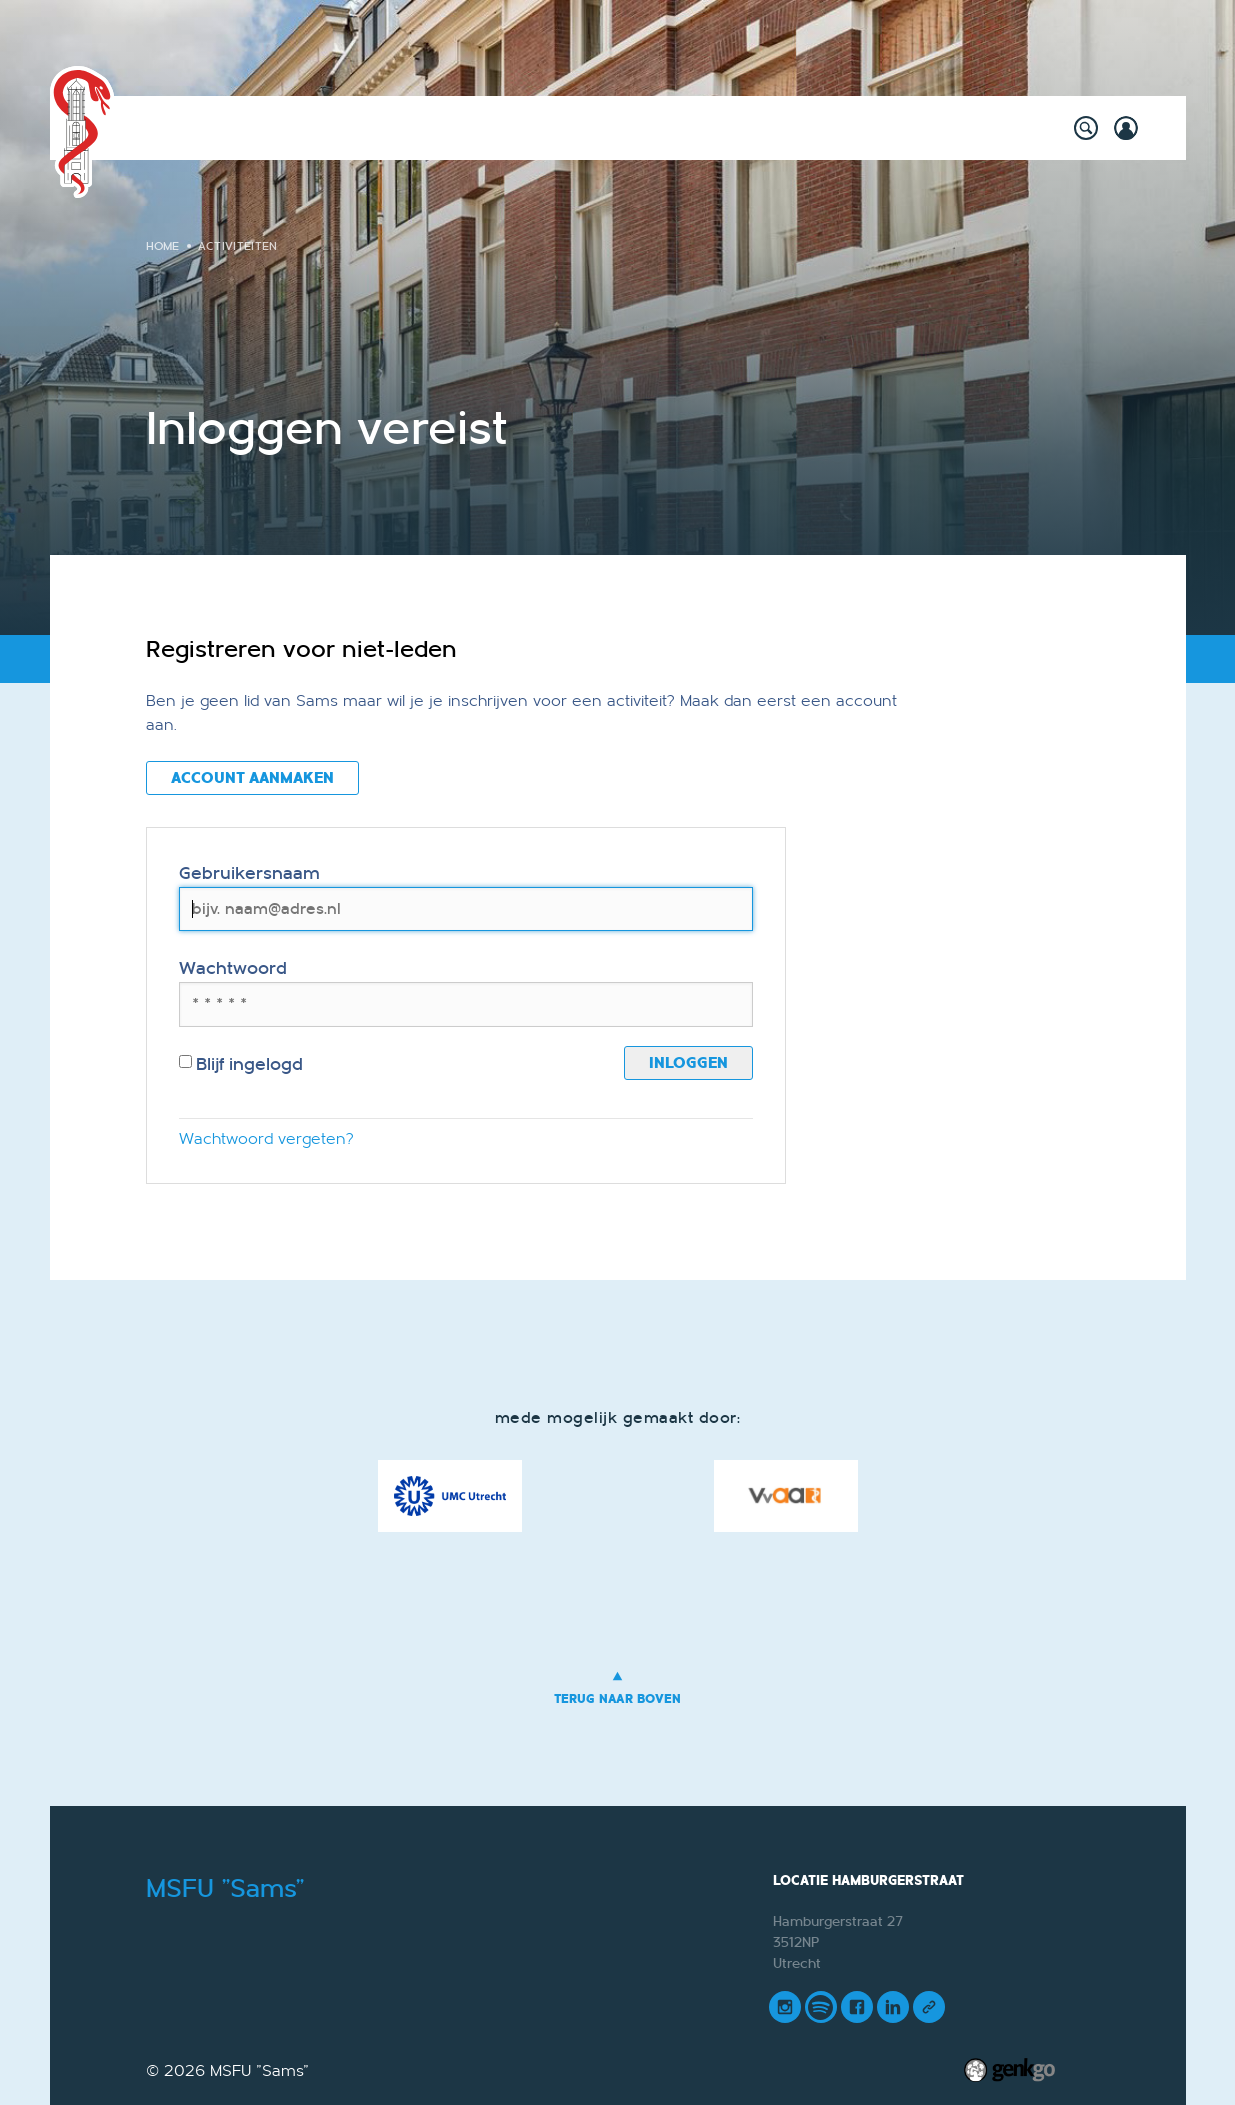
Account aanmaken (252, 778)
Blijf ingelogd (241, 1064)
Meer (971, 128)
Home (186, 128)
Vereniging (728, 128)
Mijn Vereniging (861, 128)
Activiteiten (268, 128)
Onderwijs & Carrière (575, 128)
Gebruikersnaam (249, 873)
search (1086, 128)
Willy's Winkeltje (403, 128)
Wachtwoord (233, 968)
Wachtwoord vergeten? (266, 1139)
